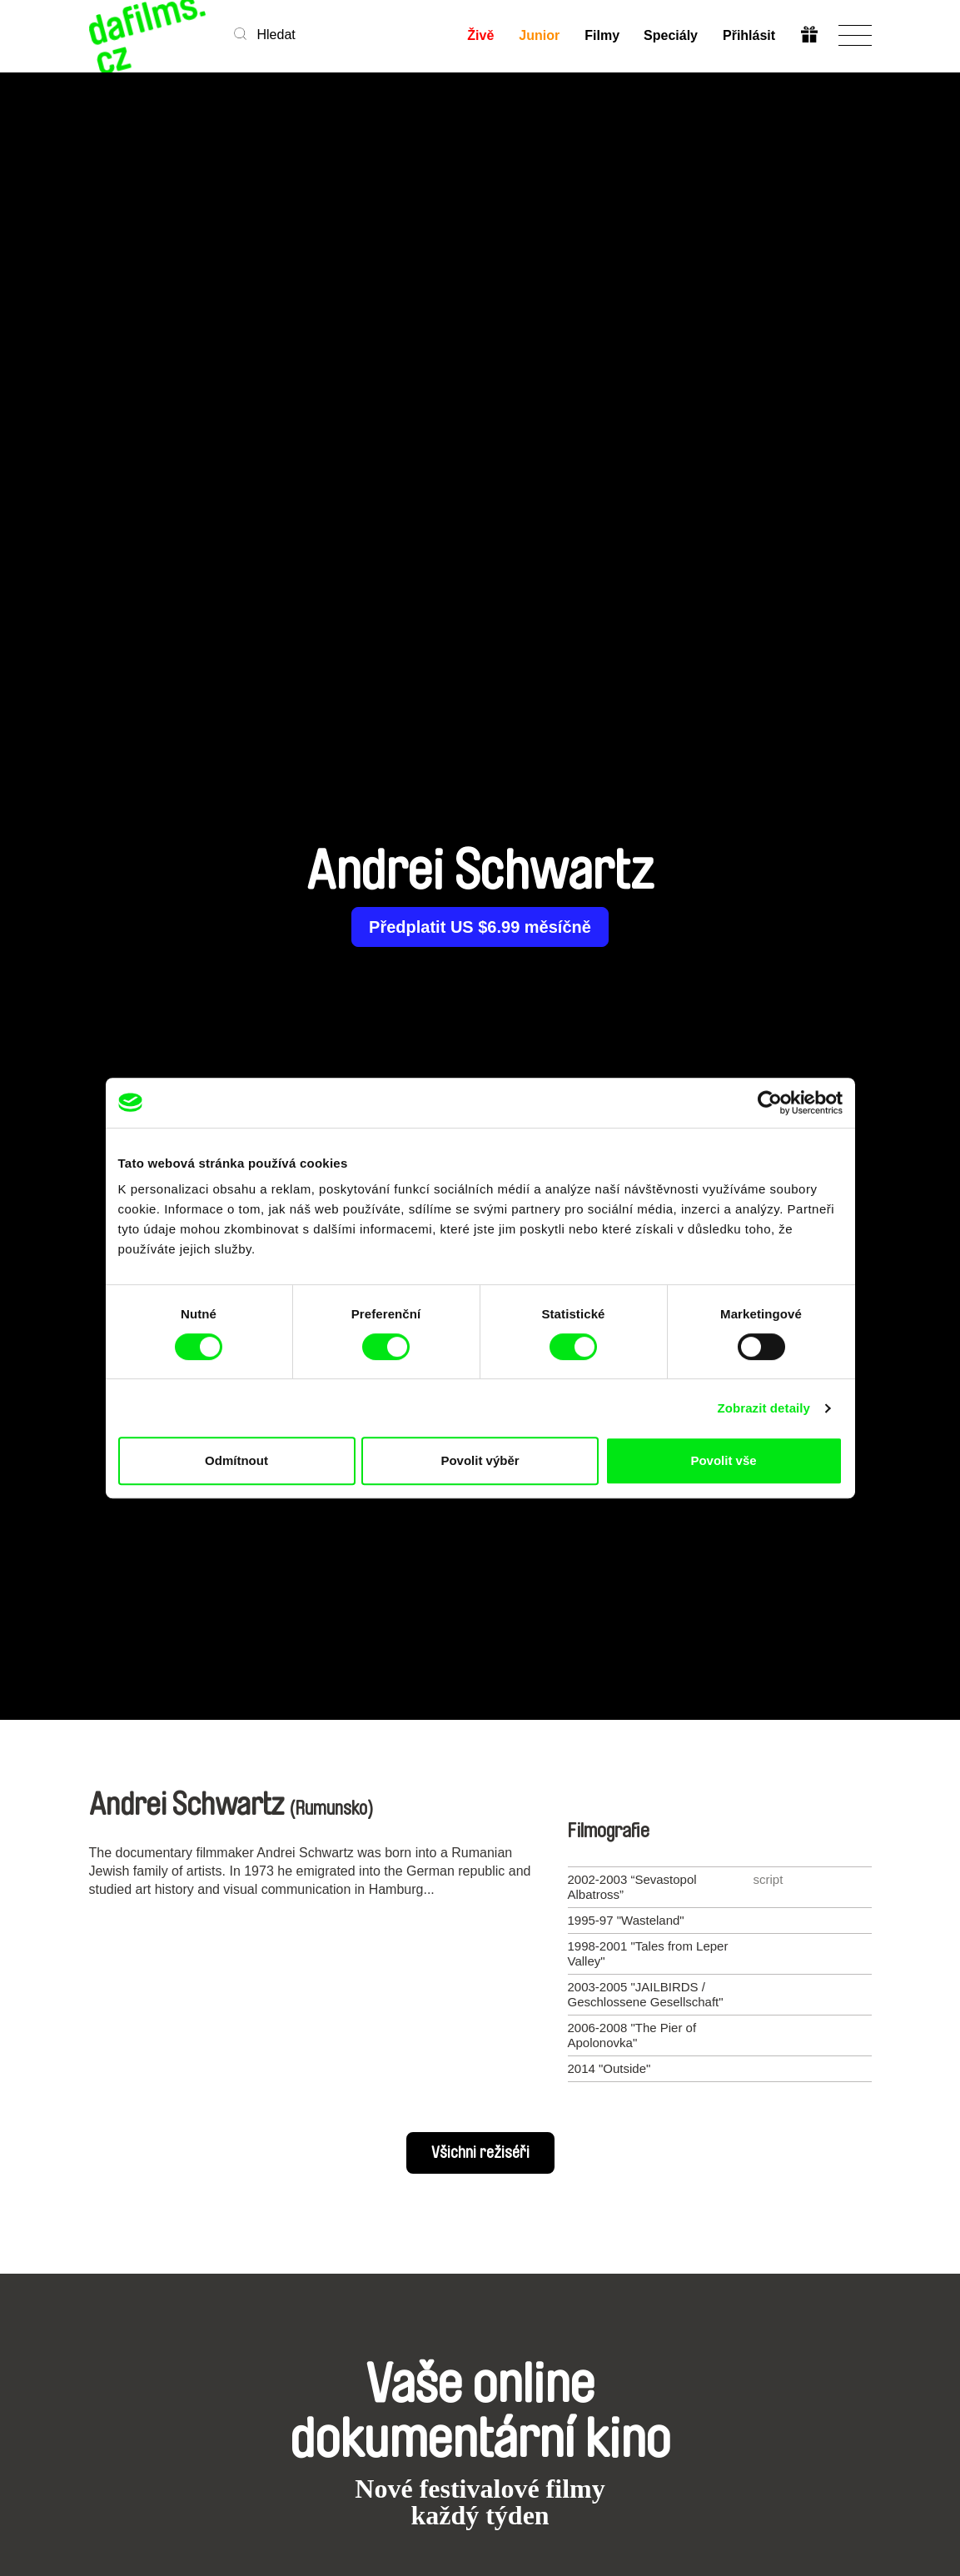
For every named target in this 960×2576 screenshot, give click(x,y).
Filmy (601, 35)
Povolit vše (723, 1460)
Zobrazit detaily (763, 1408)
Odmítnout (236, 1460)
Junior (539, 35)
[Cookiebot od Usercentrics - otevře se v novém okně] (770, 1102)
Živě (480, 35)
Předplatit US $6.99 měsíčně (480, 927)
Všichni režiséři (480, 2153)
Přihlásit (749, 35)
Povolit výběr (479, 1460)
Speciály (671, 35)
